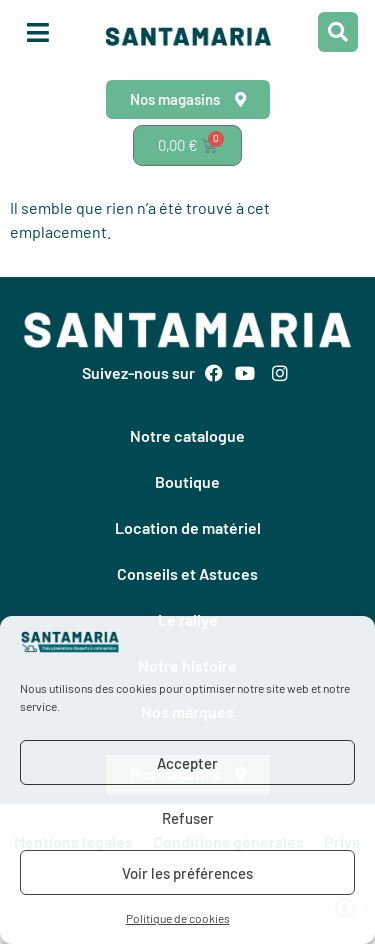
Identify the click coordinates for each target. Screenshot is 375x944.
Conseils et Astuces (187, 573)
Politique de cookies (178, 918)
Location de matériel (188, 527)
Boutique (187, 481)
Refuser (188, 818)
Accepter (187, 763)
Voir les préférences (187, 873)
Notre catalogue (187, 435)
